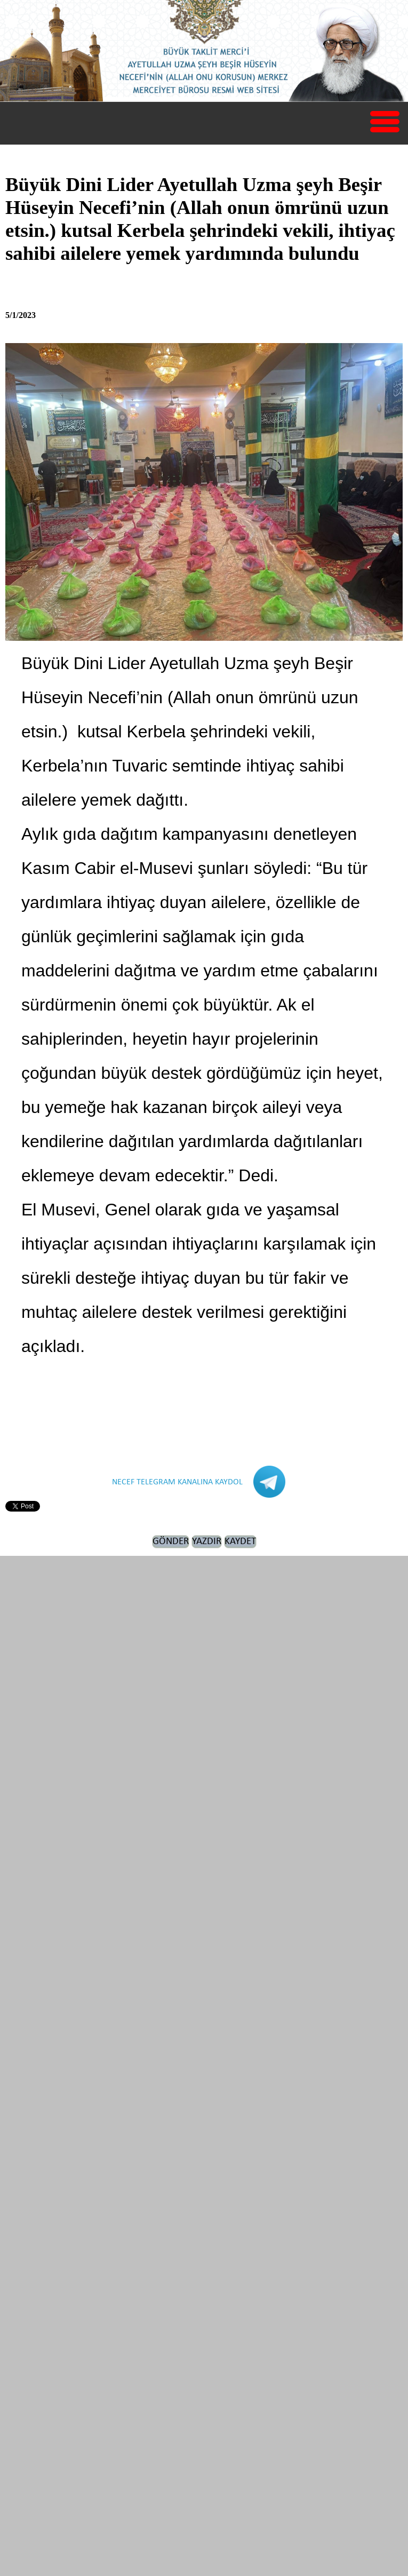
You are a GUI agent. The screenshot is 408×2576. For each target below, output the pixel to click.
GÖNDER (171, 1542)
